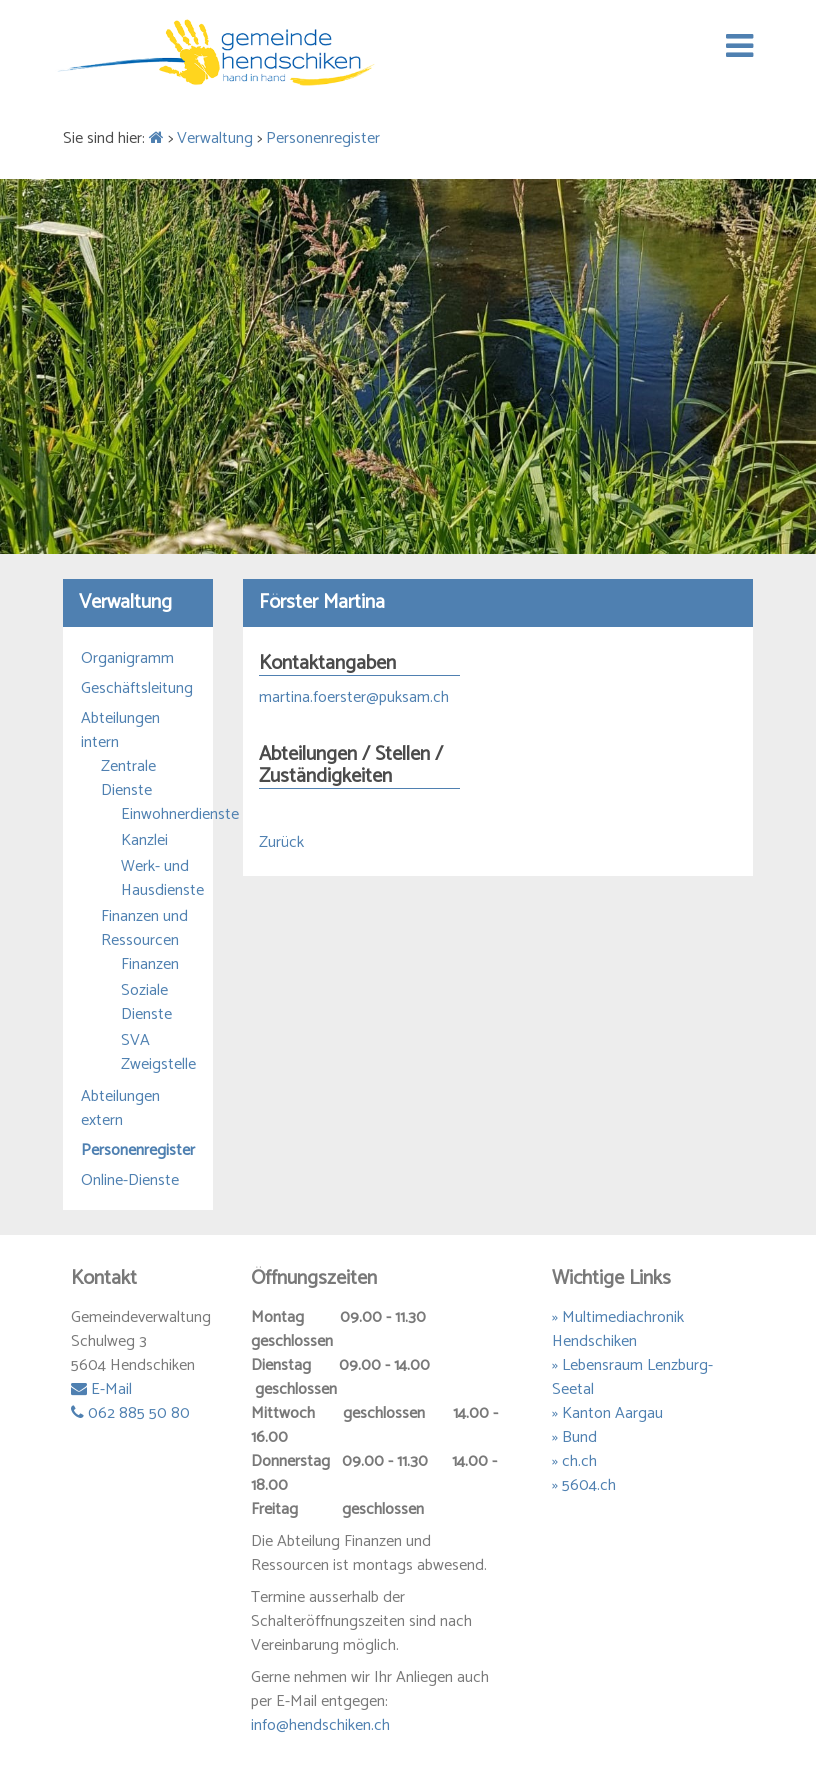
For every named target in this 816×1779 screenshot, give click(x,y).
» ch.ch (574, 1461)
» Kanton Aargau (607, 1413)
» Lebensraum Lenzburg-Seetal (632, 1377)
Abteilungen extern (120, 1109)
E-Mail (101, 1389)
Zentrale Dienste (128, 779)
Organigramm (127, 659)
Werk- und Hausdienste (158, 879)
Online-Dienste (130, 1181)
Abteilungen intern (120, 731)
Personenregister (323, 138)
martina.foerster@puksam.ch (354, 697)
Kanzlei (144, 841)
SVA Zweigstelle (158, 1053)
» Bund (574, 1437)
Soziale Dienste (146, 1003)
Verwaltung (215, 138)
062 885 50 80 (130, 1413)
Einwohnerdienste (158, 815)
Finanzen (150, 965)
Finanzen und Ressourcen (144, 929)
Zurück (281, 842)
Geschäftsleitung (137, 689)
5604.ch (589, 1485)
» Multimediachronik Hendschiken (618, 1329)
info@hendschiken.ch (320, 1725)
